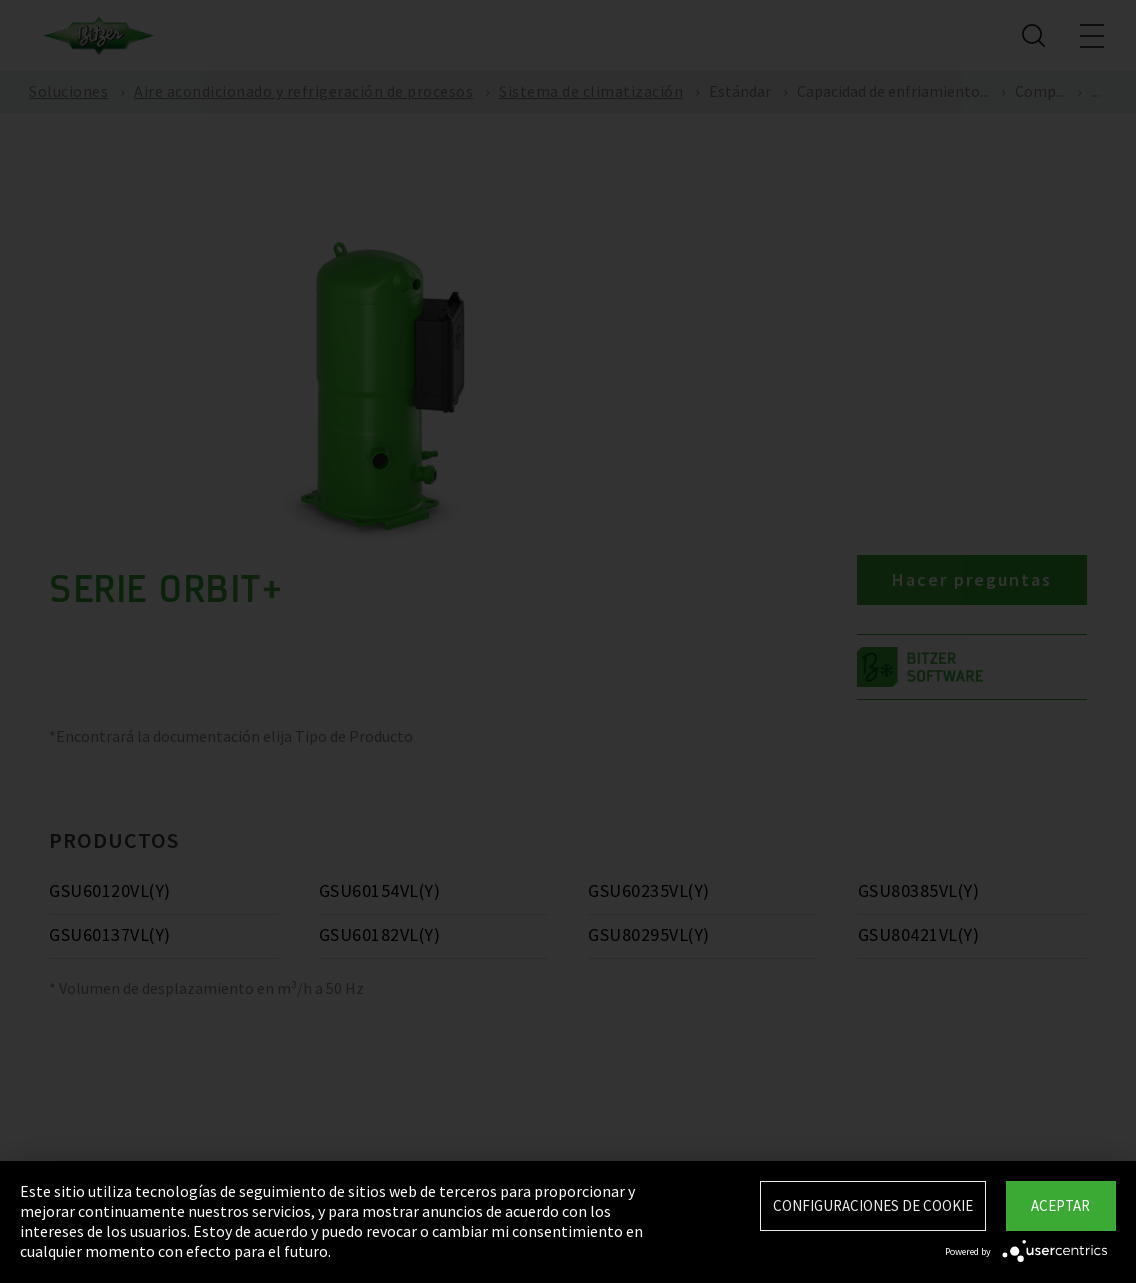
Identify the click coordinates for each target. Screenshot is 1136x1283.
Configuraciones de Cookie (873, 1205)
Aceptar (1060, 1205)
